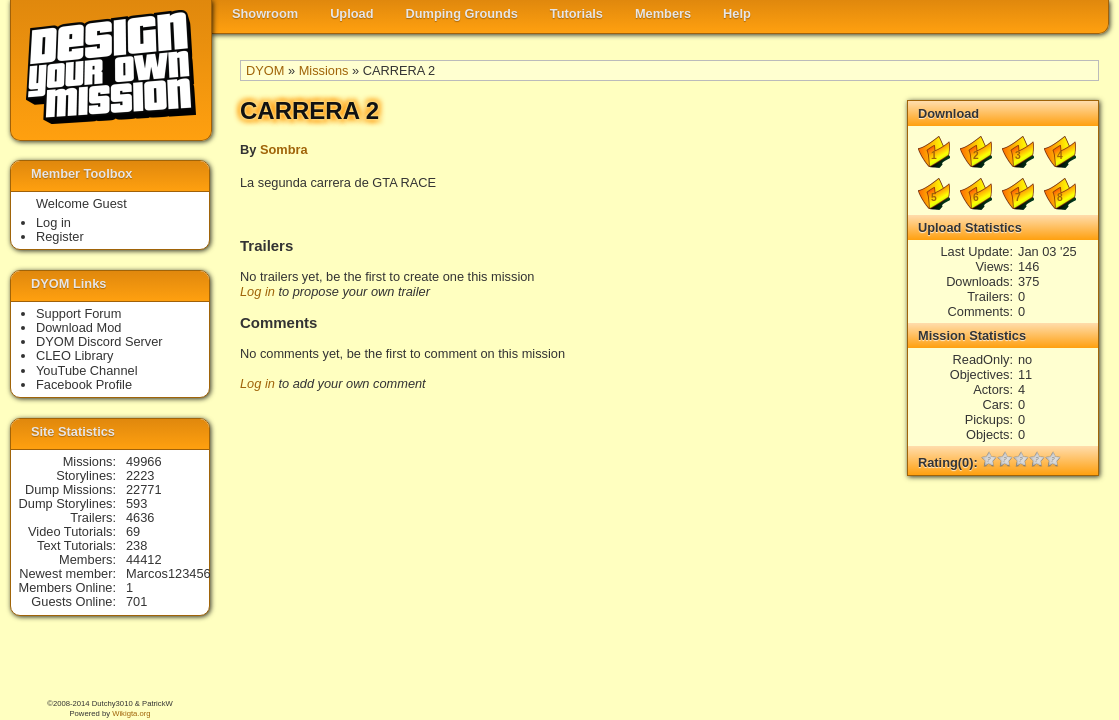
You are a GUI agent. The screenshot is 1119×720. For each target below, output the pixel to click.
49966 (144, 461)
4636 (140, 517)
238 (136, 545)
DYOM (265, 70)
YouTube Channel (87, 370)
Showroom (265, 13)
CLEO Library (75, 355)
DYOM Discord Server (99, 341)
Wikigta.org (131, 713)
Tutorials (576, 13)
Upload (351, 13)
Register (60, 236)
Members (663, 13)
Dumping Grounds (462, 13)
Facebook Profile (84, 384)
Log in (257, 291)
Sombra (284, 149)
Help (737, 13)
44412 (144, 559)
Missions (324, 70)
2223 (140, 475)
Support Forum (78, 313)
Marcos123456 (168, 573)
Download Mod (78, 327)
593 (136, 503)
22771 (144, 489)
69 (133, 531)
